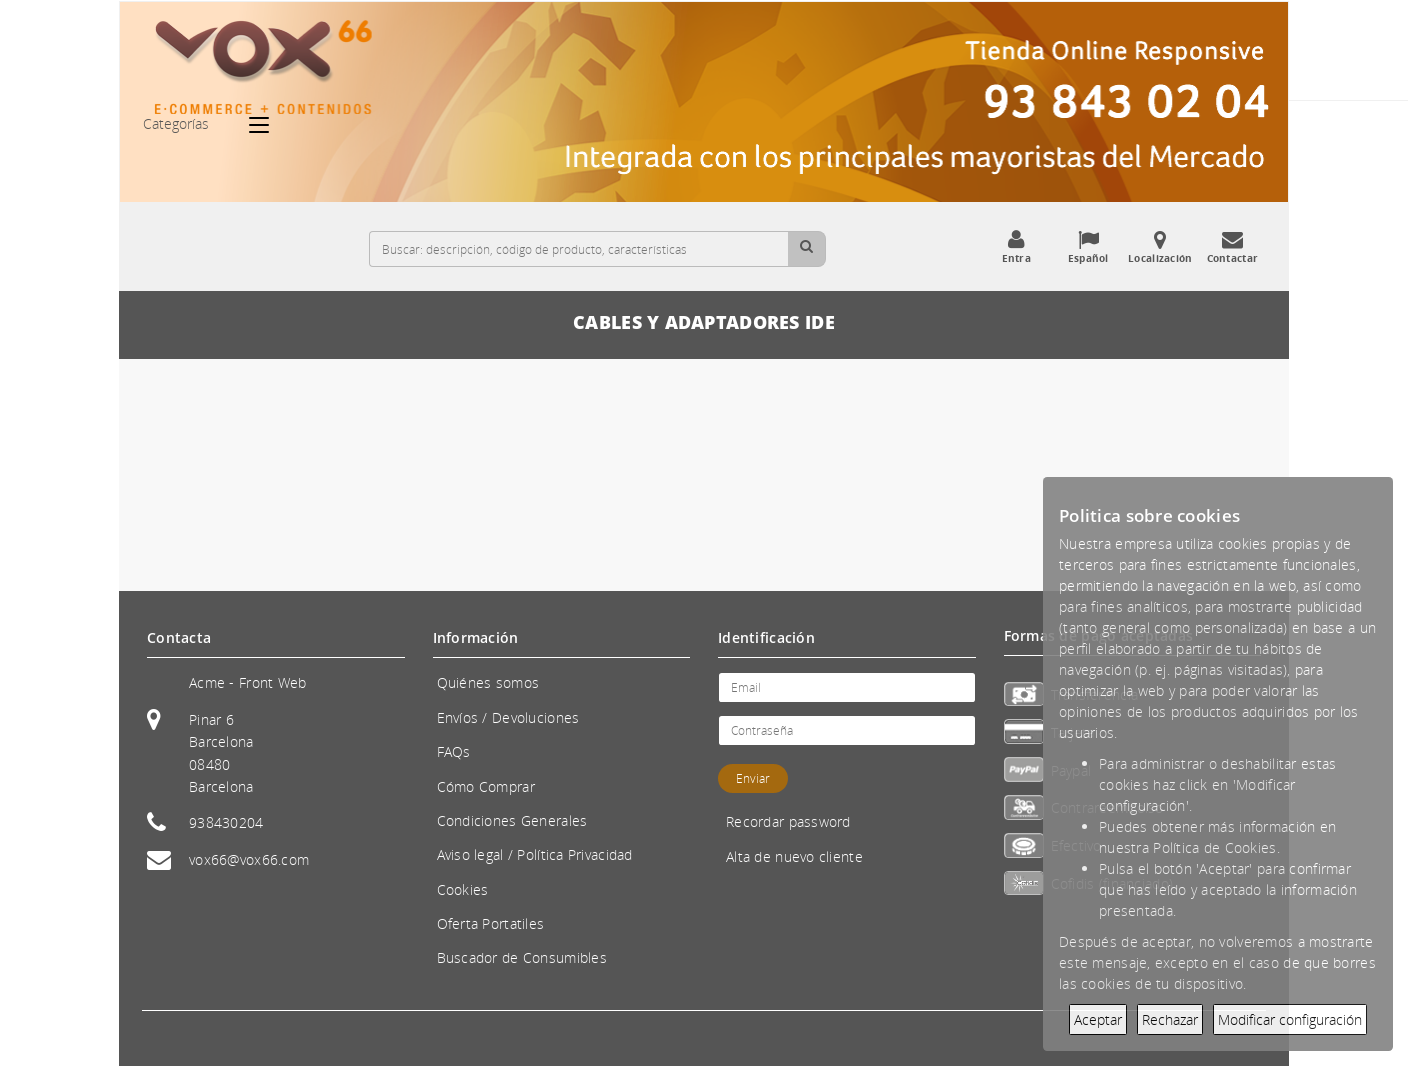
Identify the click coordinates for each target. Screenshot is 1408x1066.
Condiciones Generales (512, 820)
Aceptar (1098, 1019)
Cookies (463, 889)
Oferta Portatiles (491, 923)
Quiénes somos (488, 682)
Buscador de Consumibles (522, 957)
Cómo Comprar (486, 786)
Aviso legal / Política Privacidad (535, 854)
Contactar (1232, 247)
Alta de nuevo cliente (794, 856)
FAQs (454, 751)
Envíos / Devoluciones (508, 717)
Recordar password (788, 821)
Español (1088, 247)
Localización (1160, 247)
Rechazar (1170, 1019)
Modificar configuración (1290, 1019)
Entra (1016, 247)
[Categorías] (269, 125)
